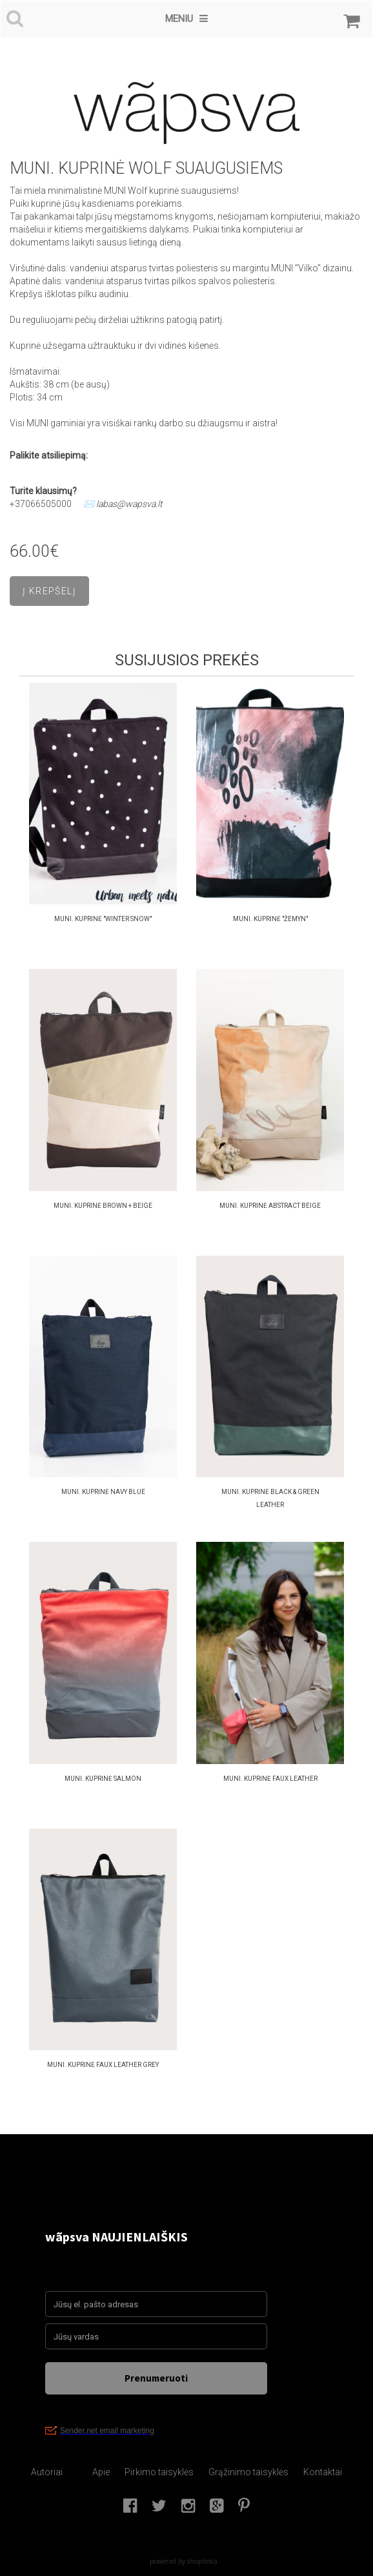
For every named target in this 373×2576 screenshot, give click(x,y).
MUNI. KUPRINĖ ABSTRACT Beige (270, 1205)
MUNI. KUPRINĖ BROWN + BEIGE (103, 1205)
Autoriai (47, 2472)
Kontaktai (322, 2472)
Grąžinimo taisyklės (248, 2472)
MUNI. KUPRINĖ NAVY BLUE (103, 1491)
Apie (101, 2472)
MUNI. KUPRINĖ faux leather (270, 1778)
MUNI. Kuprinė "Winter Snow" (103, 918)
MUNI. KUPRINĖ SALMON (103, 1778)
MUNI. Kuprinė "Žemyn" (270, 918)
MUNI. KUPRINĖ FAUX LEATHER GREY (103, 2064)
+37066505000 (41, 504)
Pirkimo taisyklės (159, 2472)
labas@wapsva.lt (129, 504)
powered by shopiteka (183, 2561)
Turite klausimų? (44, 491)
